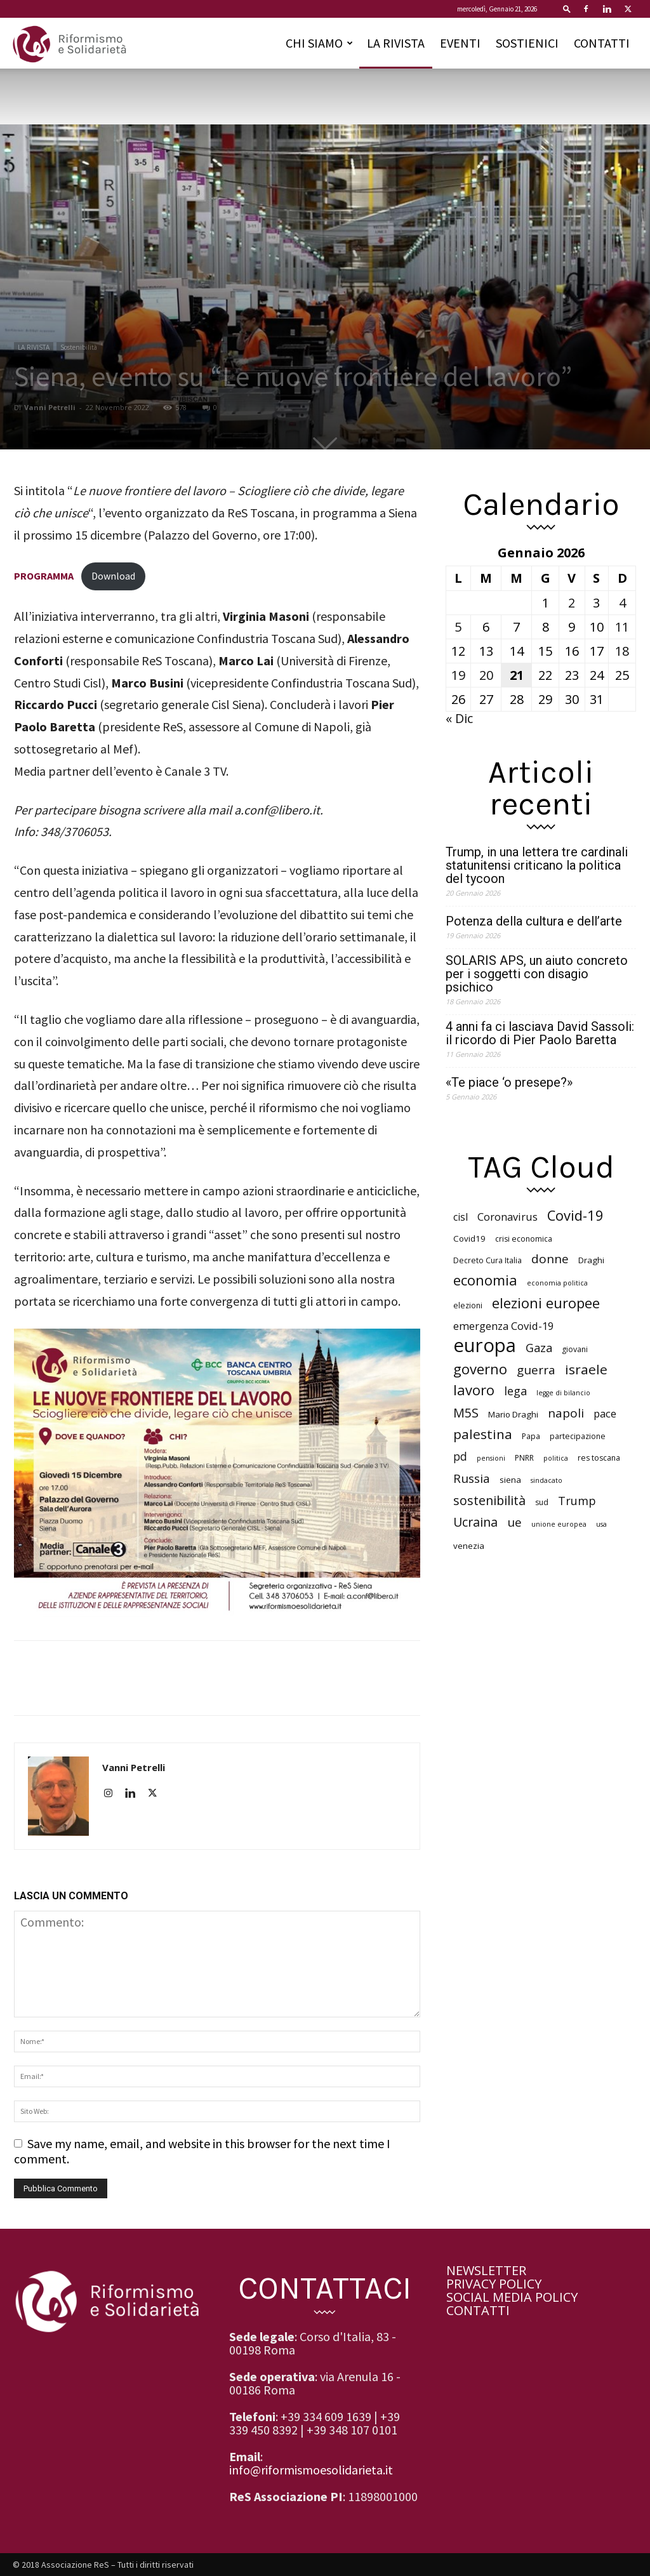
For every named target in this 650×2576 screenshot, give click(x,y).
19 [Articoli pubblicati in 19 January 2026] (458, 675)
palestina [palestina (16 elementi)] (482, 1434)
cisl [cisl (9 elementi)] (460, 1217)
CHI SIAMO (319, 43)
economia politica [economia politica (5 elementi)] (557, 1282)
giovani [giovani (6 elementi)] (575, 1349)
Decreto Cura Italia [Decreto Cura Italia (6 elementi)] (487, 1260)
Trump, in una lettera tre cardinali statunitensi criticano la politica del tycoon (537, 866)
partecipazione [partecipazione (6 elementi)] (578, 1436)
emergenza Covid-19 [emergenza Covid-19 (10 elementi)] (503, 1325)
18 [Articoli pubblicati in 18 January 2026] (622, 651)
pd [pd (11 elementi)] (460, 1456)
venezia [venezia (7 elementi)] (468, 1545)
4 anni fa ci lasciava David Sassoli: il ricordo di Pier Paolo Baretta (540, 1033)
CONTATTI (602, 43)
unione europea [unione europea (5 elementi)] (559, 1524)
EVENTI (460, 43)
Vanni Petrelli (50, 407)
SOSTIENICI (527, 43)
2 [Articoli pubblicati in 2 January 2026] (571, 602)
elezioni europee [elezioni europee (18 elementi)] (546, 1303)
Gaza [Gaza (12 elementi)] (539, 1348)
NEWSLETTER (486, 2270)
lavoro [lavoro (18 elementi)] (473, 1390)
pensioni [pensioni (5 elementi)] (491, 1458)
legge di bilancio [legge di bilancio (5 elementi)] (563, 1392)
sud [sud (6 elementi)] (541, 1502)
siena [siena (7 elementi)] (510, 1479)
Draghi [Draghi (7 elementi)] (591, 1260)
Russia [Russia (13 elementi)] (471, 1478)
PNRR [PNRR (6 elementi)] (524, 1457)
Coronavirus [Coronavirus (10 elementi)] (507, 1216)
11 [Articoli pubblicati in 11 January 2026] (622, 626)
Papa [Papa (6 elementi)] (531, 1436)
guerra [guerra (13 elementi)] (536, 1370)
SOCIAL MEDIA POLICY (512, 2297)
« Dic (459, 718)
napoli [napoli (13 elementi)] (566, 1413)
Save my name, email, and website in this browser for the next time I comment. (202, 2151)
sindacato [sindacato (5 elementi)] (546, 1480)
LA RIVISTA (396, 43)
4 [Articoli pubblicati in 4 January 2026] (622, 602)
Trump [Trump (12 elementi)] (577, 1501)
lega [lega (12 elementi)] (515, 1391)
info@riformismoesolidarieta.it (311, 2470)
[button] (566, 8)
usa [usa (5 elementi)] (601, 1524)
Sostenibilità (78, 347)
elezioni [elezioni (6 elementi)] (467, 1305)
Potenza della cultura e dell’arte (534, 921)
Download (113, 575)
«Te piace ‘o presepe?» (509, 1082)
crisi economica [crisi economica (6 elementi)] (523, 1238)
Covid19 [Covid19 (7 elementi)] (469, 1238)
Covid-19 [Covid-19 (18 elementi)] (575, 1215)
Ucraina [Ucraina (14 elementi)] (475, 1522)
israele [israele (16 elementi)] (586, 1369)
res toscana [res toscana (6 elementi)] (599, 1457)
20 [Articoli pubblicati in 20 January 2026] (486, 675)
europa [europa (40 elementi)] (484, 1345)
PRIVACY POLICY (493, 2283)
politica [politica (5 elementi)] (555, 1458)
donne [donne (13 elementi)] (550, 1259)
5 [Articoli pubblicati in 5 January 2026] (457, 626)
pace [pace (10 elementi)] (605, 1413)
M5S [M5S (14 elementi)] (466, 1412)
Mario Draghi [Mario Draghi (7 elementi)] (513, 1414)
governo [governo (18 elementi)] (480, 1369)
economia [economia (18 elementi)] (485, 1280)
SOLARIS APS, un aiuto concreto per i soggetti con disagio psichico (537, 974)
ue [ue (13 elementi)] (514, 1522)
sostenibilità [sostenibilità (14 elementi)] (489, 1500)
